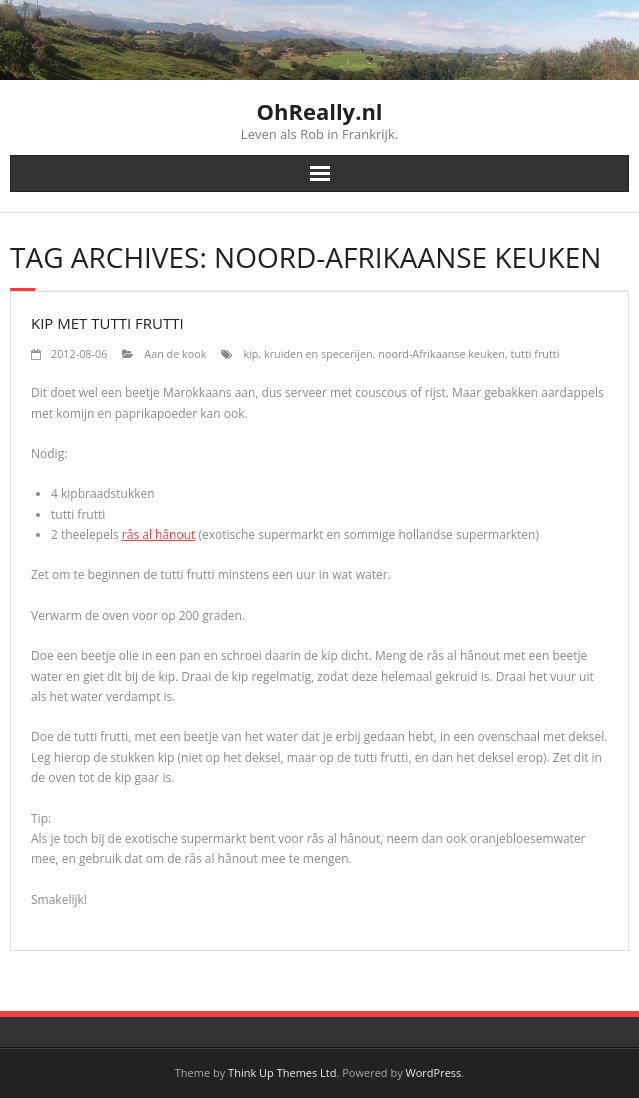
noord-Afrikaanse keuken (441, 353)
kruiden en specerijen (318, 353)
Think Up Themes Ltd (282, 1072)
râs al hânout (158, 534)
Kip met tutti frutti (107, 323)
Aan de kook (175, 353)
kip (250, 353)
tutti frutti (535, 353)
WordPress (434, 1072)
